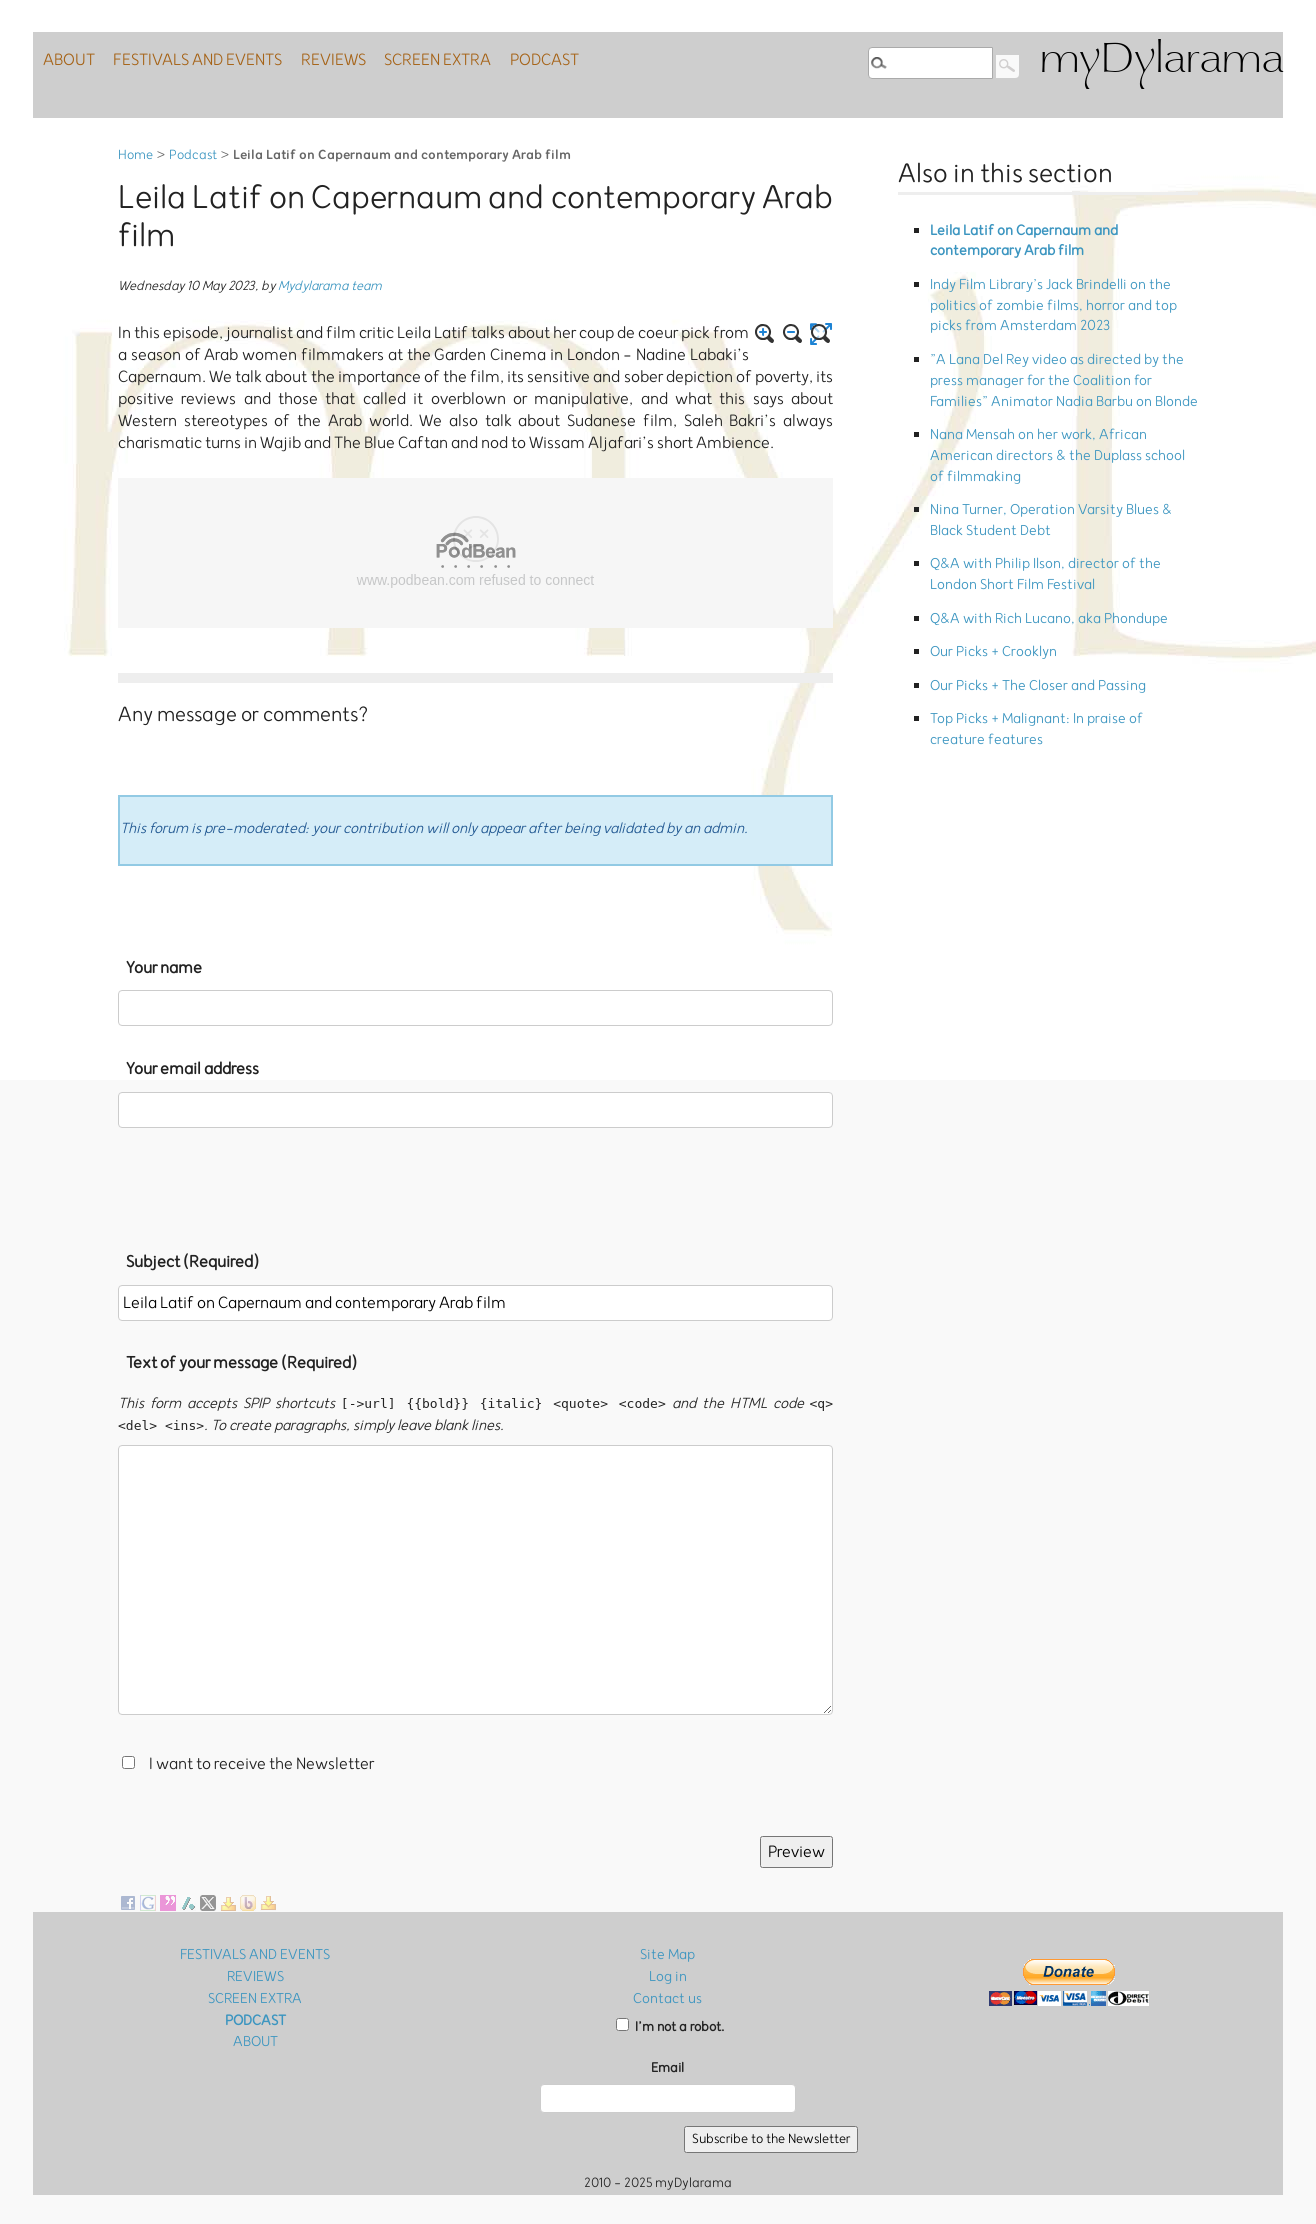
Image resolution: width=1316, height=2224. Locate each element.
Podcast (193, 155)
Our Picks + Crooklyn (988, 548)
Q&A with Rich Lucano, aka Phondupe (1040, 519)
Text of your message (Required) (241, 1363)
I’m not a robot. (670, 2024)
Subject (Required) (192, 1262)
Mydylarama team (330, 286)
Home (135, 155)
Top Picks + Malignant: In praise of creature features (1054, 612)
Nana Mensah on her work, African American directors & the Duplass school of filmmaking (1058, 397)
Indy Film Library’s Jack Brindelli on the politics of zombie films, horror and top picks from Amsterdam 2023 (1063, 287)
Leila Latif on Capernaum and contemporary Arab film (1060, 236)
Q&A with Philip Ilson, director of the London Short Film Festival (1057, 484)
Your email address (192, 1069)
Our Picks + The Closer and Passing (1029, 576)
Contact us (668, 1996)
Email (667, 2065)
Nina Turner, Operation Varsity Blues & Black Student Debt (1056, 440)
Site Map (668, 1954)
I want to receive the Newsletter (261, 1764)
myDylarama (1161, 61)
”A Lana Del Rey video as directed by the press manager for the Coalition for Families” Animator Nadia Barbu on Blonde (1057, 346)
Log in (667, 1975)
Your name (164, 968)
